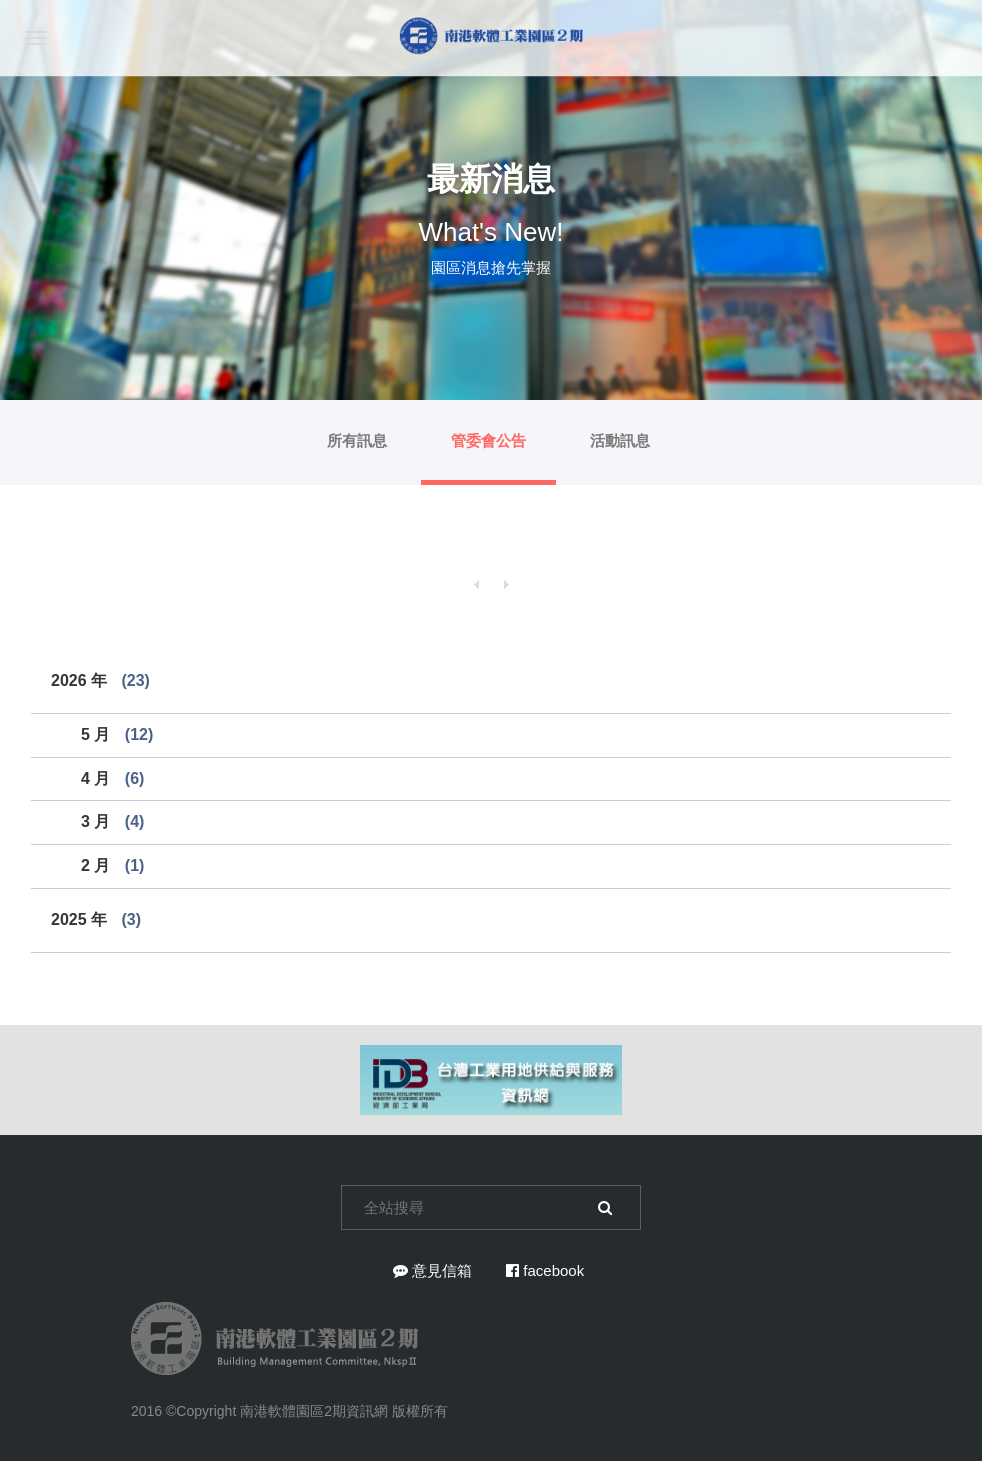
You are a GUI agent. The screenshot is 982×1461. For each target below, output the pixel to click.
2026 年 (100, 680)
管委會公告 (488, 440)
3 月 (112, 821)
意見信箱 (432, 1270)
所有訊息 (357, 440)
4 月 (112, 778)
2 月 (112, 865)
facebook (545, 1270)
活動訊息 (620, 440)
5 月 (117, 734)
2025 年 (96, 919)
